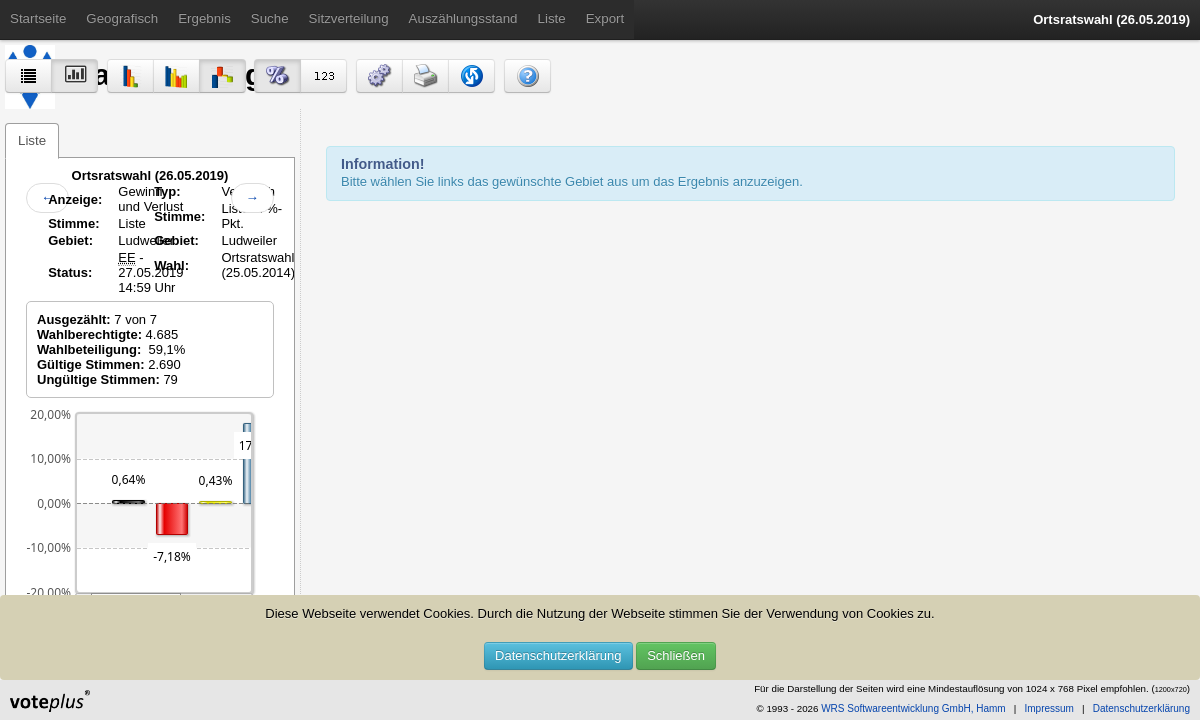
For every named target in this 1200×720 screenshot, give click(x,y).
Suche (270, 18)
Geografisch (122, 18)
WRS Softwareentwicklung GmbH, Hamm (913, 708)
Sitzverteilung (349, 18)
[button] (379, 76)
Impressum (1048, 708)
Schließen (676, 655)
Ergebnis (204, 18)
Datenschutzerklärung (558, 655)
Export (605, 18)
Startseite (38, 18)
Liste (552, 18)
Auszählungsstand (463, 18)
